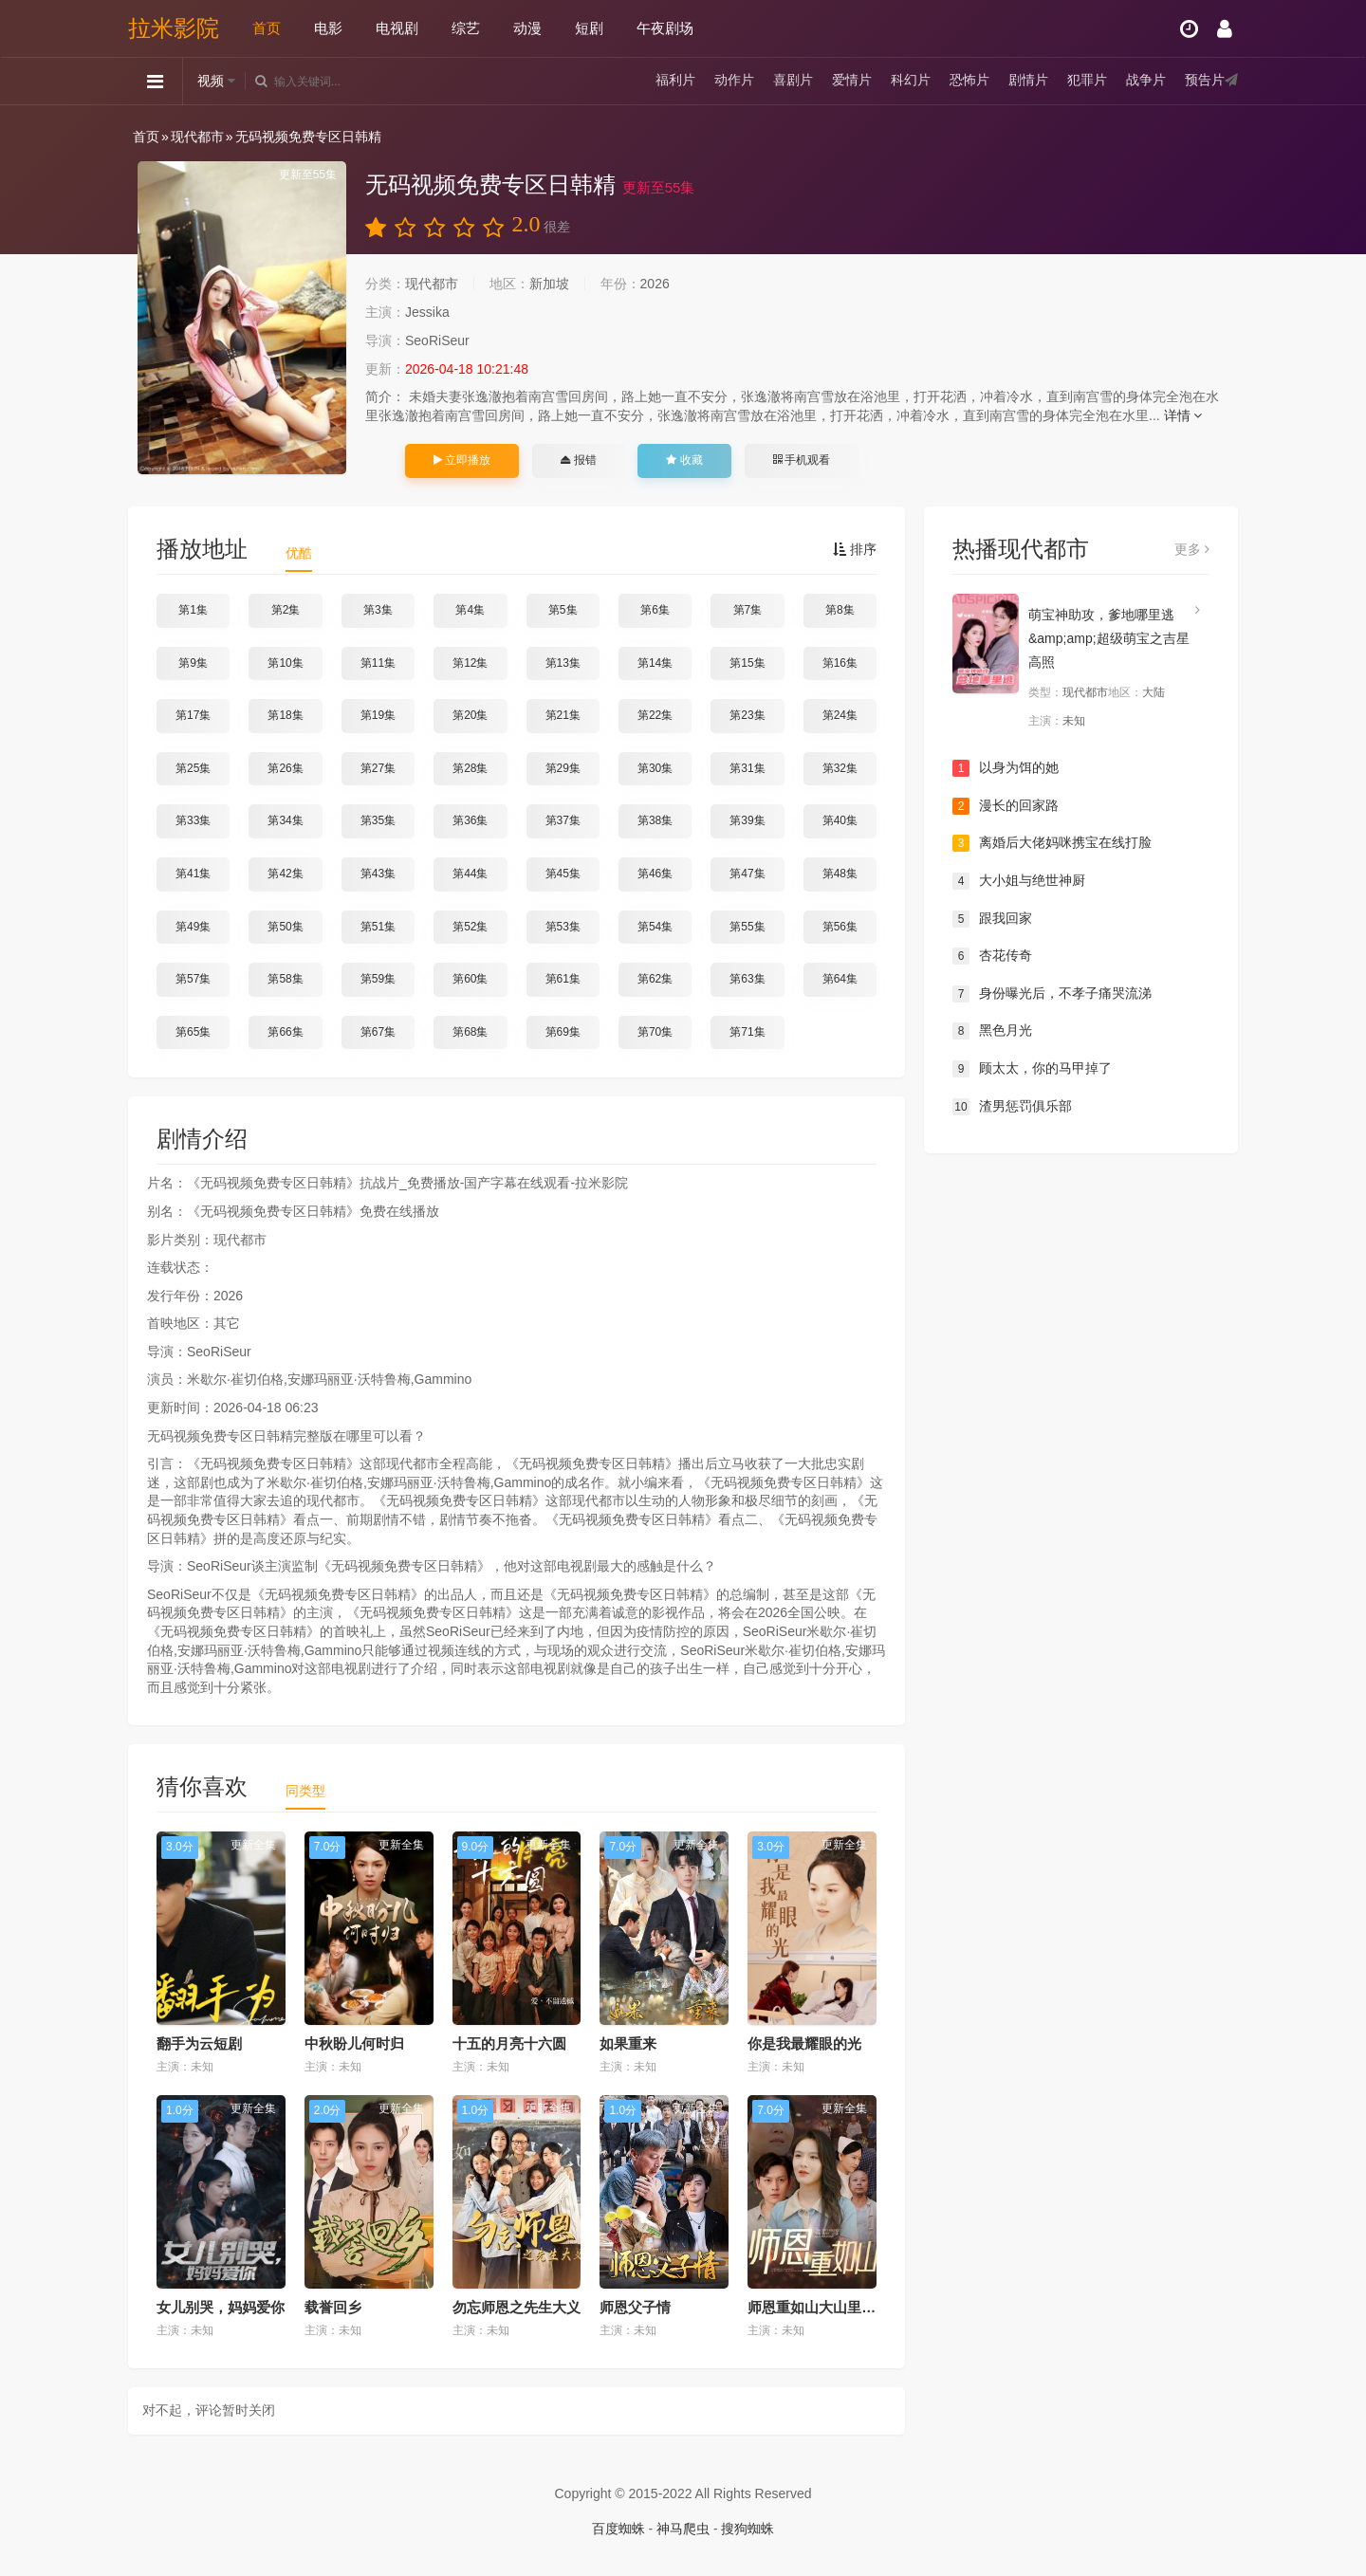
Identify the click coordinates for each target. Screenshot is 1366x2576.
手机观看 (801, 460)
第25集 (193, 768)
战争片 (1146, 80)
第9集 (193, 663)
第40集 (840, 820)
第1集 (193, 609)
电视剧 (397, 28)
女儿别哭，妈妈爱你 (221, 2307)
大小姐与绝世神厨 (1018, 881)
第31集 (747, 768)
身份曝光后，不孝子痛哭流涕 (1052, 994)
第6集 (655, 609)
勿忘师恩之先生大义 (516, 2307)
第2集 (286, 609)
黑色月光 (992, 1031)
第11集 (378, 663)
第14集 (655, 663)
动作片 (734, 80)
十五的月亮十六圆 (509, 2043)
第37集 (563, 820)
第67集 (378, 1032)
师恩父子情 (635, 2307)
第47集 (747, 873)
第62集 (655, 978)
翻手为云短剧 (199, 2043)
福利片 (675, 80)
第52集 (470, 926)
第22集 (655, 715)
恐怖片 (969, 80)
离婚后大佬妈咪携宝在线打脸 (1052, 843)
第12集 (470, 663)
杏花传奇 (992, 956)
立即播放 (462, 460)
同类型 (305, 1790)
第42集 (285, 873)
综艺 (466, 28)
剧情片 (1028, 80)
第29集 (563, 768)
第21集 (563, 715)
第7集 (748, 609)
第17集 (193, 715)
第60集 (470, 978)
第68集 (470, 1032)
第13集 (563, 663)
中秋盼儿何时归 (354, 2043)
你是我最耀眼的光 (804, 2043)
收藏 (684, 460)
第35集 (378, 820)
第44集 (470, 873)
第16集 (840, 663)
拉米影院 (173, 28)
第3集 (378, 609)
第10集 (285, 663)
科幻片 (911, 80)
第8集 (840, 609)
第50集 (285, 926)
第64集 (840, 978)
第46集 (655, 873)
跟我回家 (992, 919)
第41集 (193, 873)
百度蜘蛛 (618, 2528)
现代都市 (197, 136)
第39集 (747, 820)
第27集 (378, 768)
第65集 (193, 1032)
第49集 (193, 926)
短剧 (589, 28)
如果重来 (628, 2043)
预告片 (1205, 80)
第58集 (285, 978)
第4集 (470, 609)
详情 (1183, 415)
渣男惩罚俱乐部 (1012, 1106)
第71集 (747, 1032)
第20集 (470, 715)
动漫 (527, 28)
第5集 (563, 609)
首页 (266, 28)
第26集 (285, 768)
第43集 (378, 873)
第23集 (747, 715)
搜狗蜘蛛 (747, 2528)
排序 (855, 549)
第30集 (655, 768)
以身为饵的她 (1005, 768)
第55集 (747, 926)
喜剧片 (793, 80)
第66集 (285, 1032)
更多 (1191, 549)
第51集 (378, 926)
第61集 (563, 978)
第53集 (563, 926)
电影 (328, 28)
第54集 (655, 926)
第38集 (655, 820)
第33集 (193, 820)
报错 (578, 460)
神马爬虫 (683, 2528)
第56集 (840, 926)
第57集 (193, 978)
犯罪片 (1087, 80)
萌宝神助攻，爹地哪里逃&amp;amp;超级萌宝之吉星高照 (1109, 638)
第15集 (747, 663)
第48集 (840, 873)
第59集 (378, 978)
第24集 (840, 715)
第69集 (563, 1032)
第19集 (378, 715)
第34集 (285, 820)
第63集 (747, 978)
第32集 (840, 768)
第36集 (470, 820)
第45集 (563, 873)
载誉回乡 (333, 2307)
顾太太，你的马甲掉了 (1032, 1068)
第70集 (655, 1032)
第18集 (285, 715)
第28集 (470, 768)
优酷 (299, 553)
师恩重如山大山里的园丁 (826, 2307)
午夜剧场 (665, 28)
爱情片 (852, 80)
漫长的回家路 (1005, 806)
